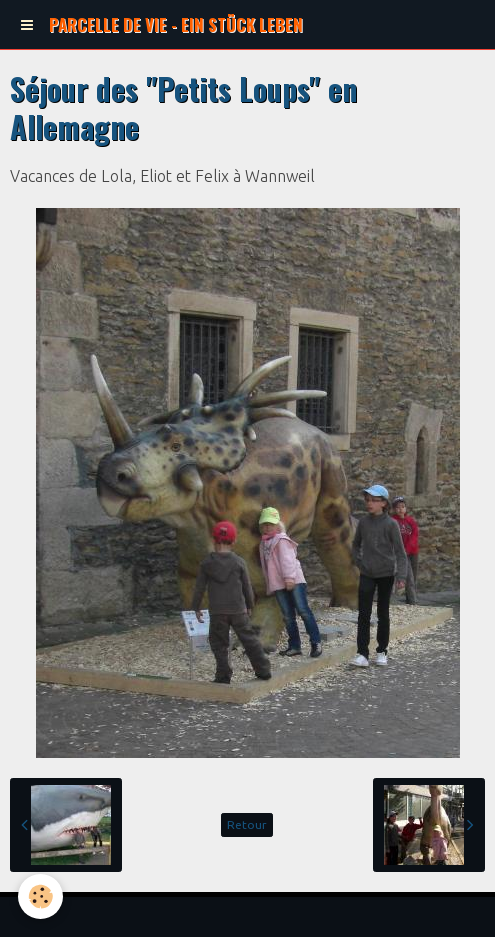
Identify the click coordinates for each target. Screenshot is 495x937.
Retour (247, 824)
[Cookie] (40, 896)
